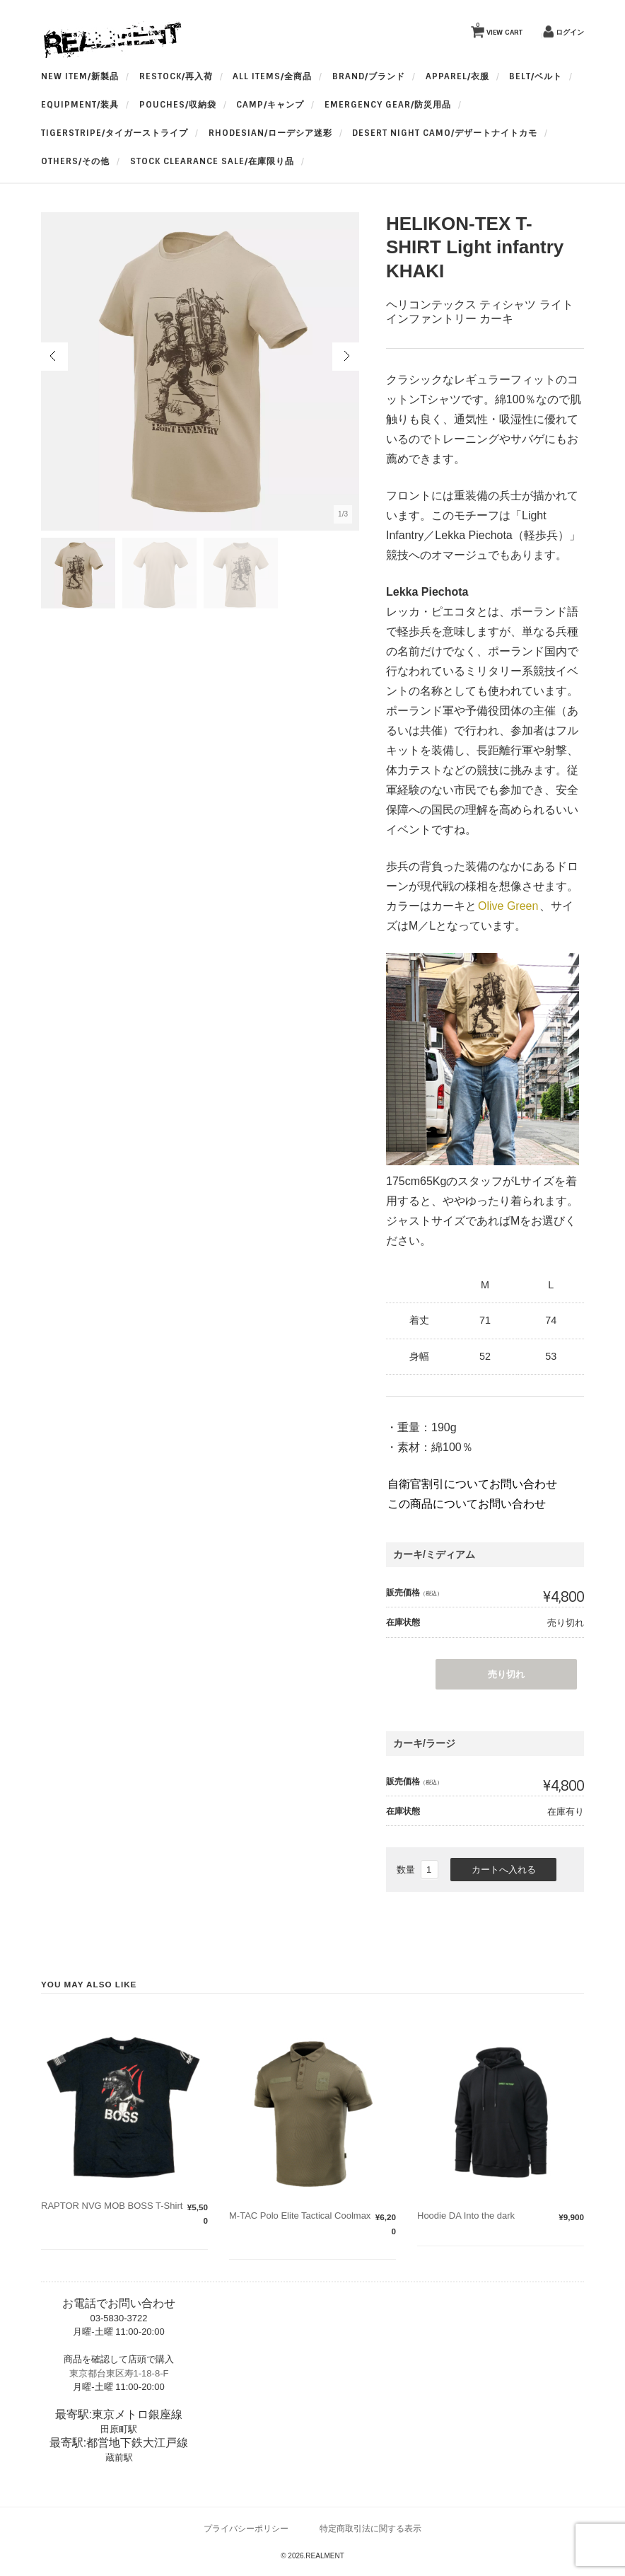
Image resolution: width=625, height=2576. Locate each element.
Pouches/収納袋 (177, 104)
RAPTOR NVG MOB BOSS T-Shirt (111, 2205)
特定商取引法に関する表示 (370, 2528)
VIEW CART (499, 29)
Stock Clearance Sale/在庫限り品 (212, 161)
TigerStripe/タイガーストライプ (114, 133)
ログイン (570, 32)
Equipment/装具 (80, 104)
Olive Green (508, 906)
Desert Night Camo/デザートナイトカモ (444, 133)
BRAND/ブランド (368, 76)
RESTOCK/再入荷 (176, 76)
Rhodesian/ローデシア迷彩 (270, 133)
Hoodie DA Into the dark (466, 2215)
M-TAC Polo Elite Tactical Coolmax (299, 2215)
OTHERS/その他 (75, 161)
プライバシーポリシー (246, 2528)
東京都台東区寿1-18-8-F (119, 2373)
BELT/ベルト (535, 76)
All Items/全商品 (272, 76)
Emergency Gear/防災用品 (388, 104)
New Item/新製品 (80, 76)
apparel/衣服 (457, 76)
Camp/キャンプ (270, 104)
